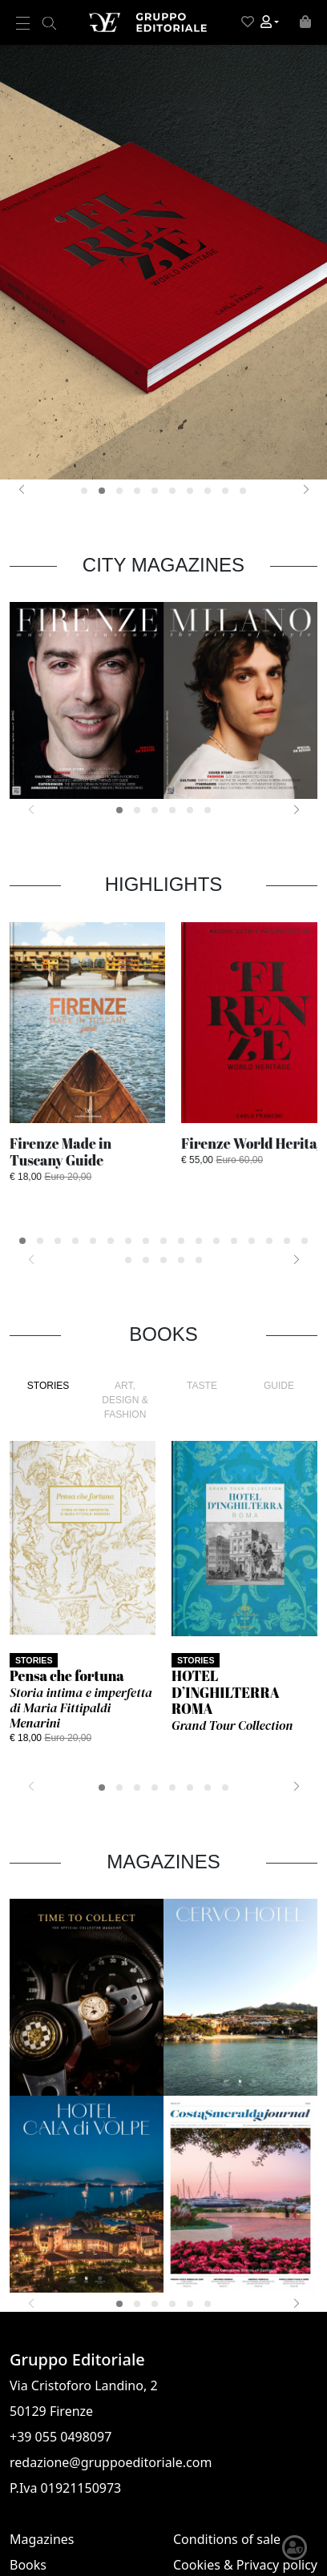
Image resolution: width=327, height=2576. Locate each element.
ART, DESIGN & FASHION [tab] (124, 1400)
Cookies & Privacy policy (245, 2565)
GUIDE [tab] (279, 1385)
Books (28, 2565)
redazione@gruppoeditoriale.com (111, 2462)
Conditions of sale (227, 2539)
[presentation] (21, 489)
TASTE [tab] (202, 1385)
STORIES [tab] (48, 1385)
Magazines (42, 2539)
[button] (269, 22)
